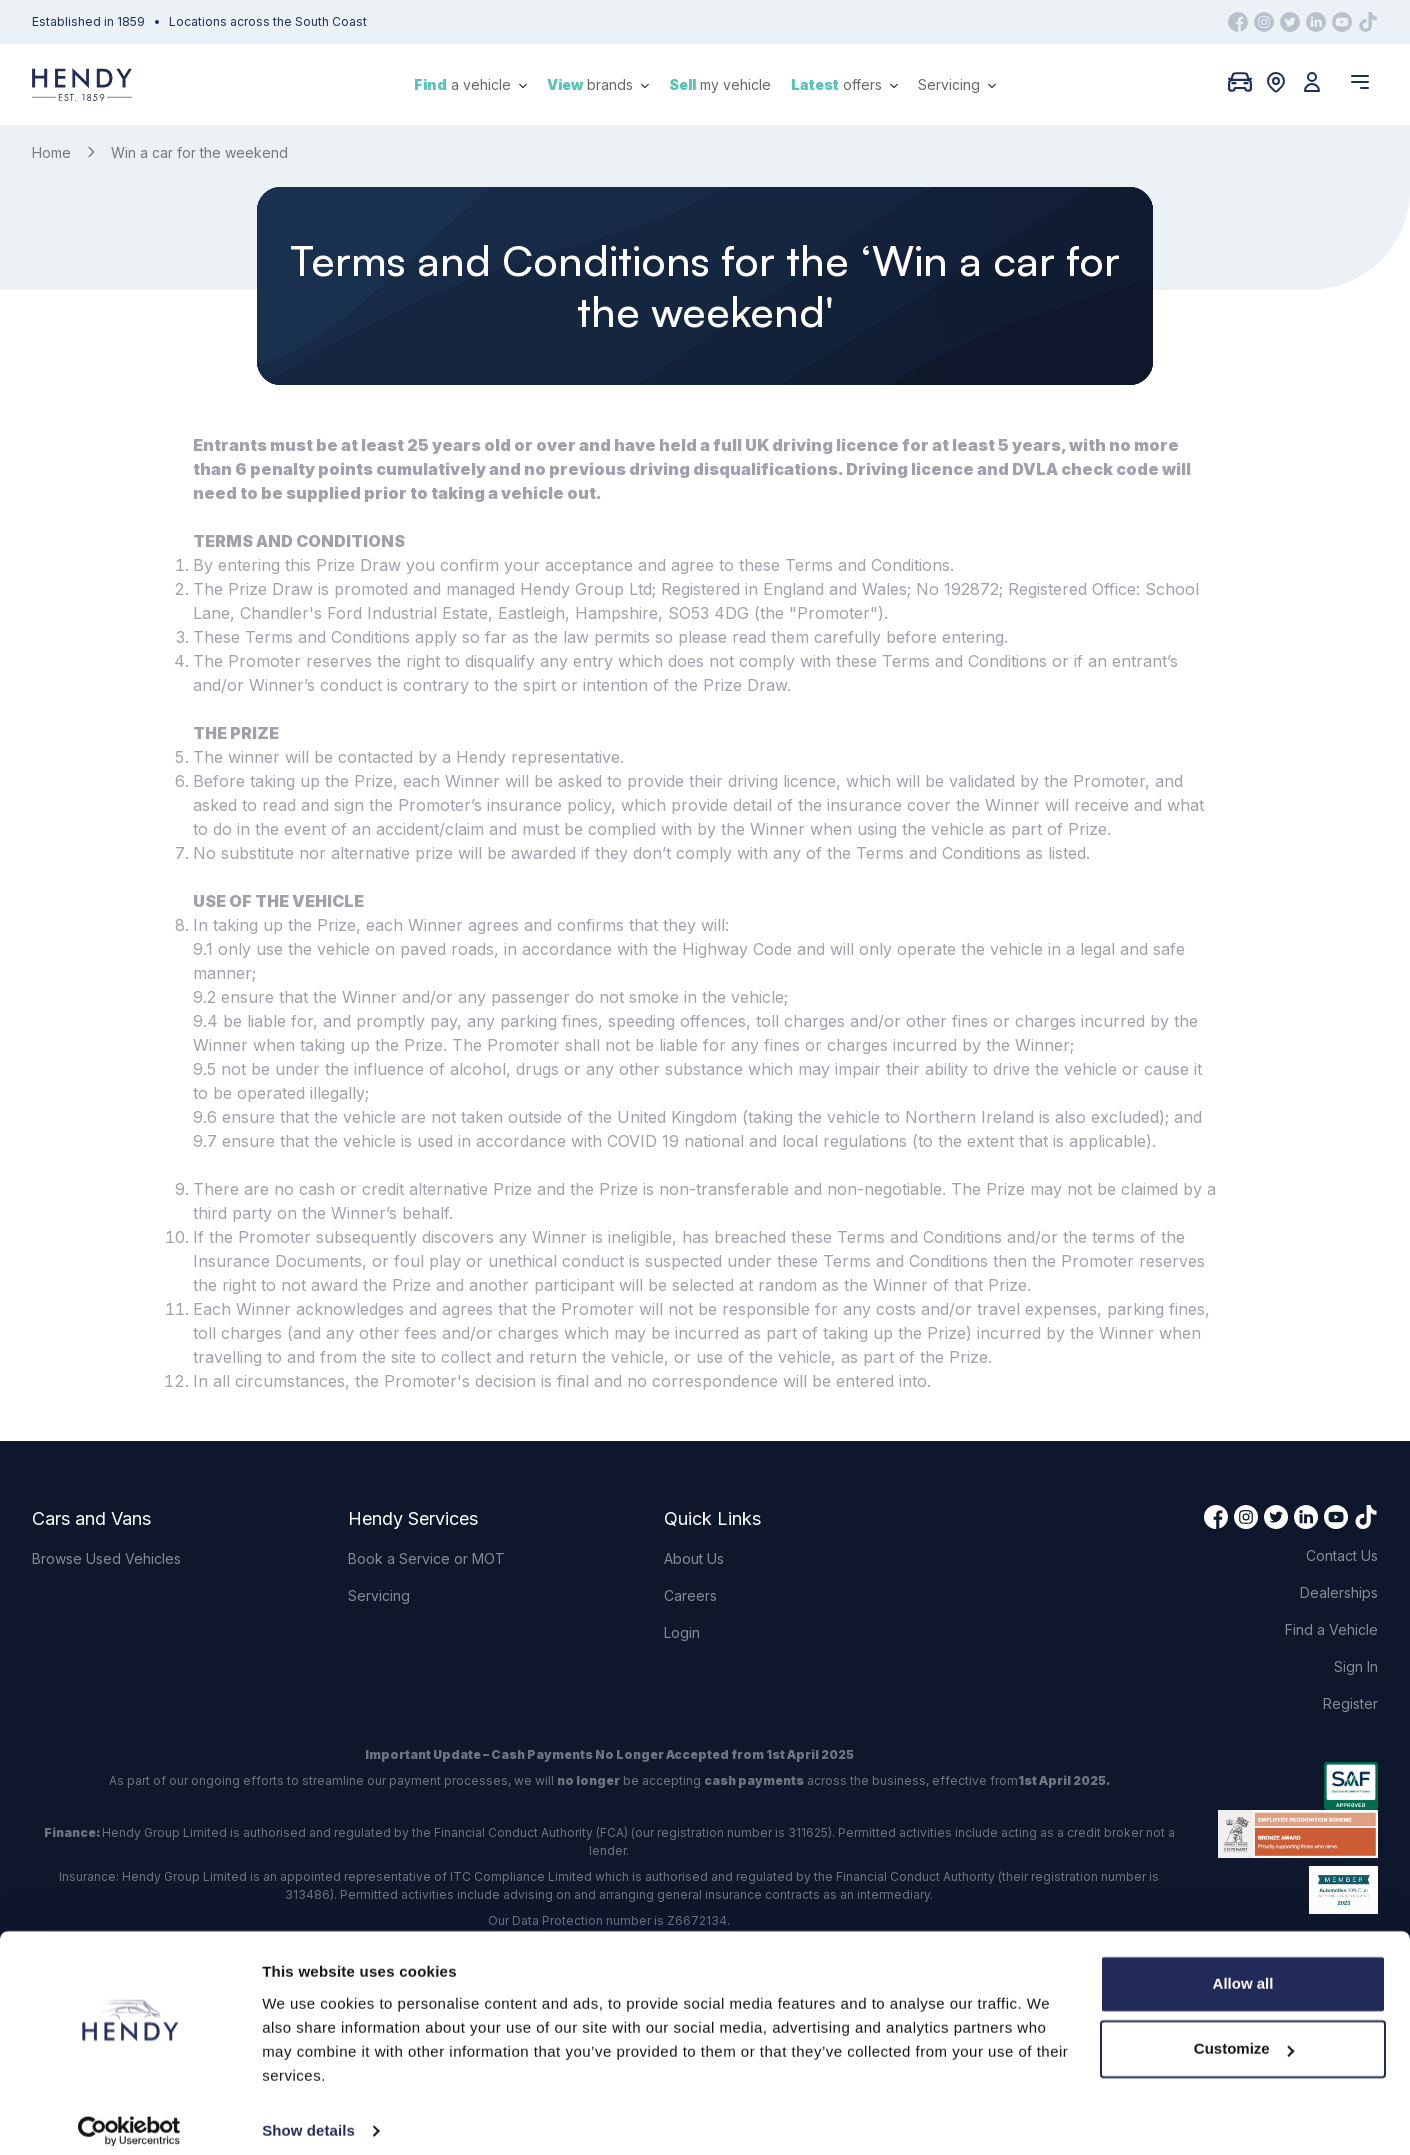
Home (51, 152)
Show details (308, 2115)
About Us (694, 1558)
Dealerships (1339, 1592)
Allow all (1243, 1968)
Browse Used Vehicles (106, 1558)
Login (682, 1632)
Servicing (957, 84)
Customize (1244, 2033)
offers (844, 84)
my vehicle (720, 84)
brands (598, 84)
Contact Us (1342, 1555)
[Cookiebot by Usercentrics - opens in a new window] (129, 2116)
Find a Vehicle (1331, 1629)
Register (1350, 1703)
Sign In (1356, 1666)
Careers (690, 1595)
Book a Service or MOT (426, 1558)
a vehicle (470, 84)
